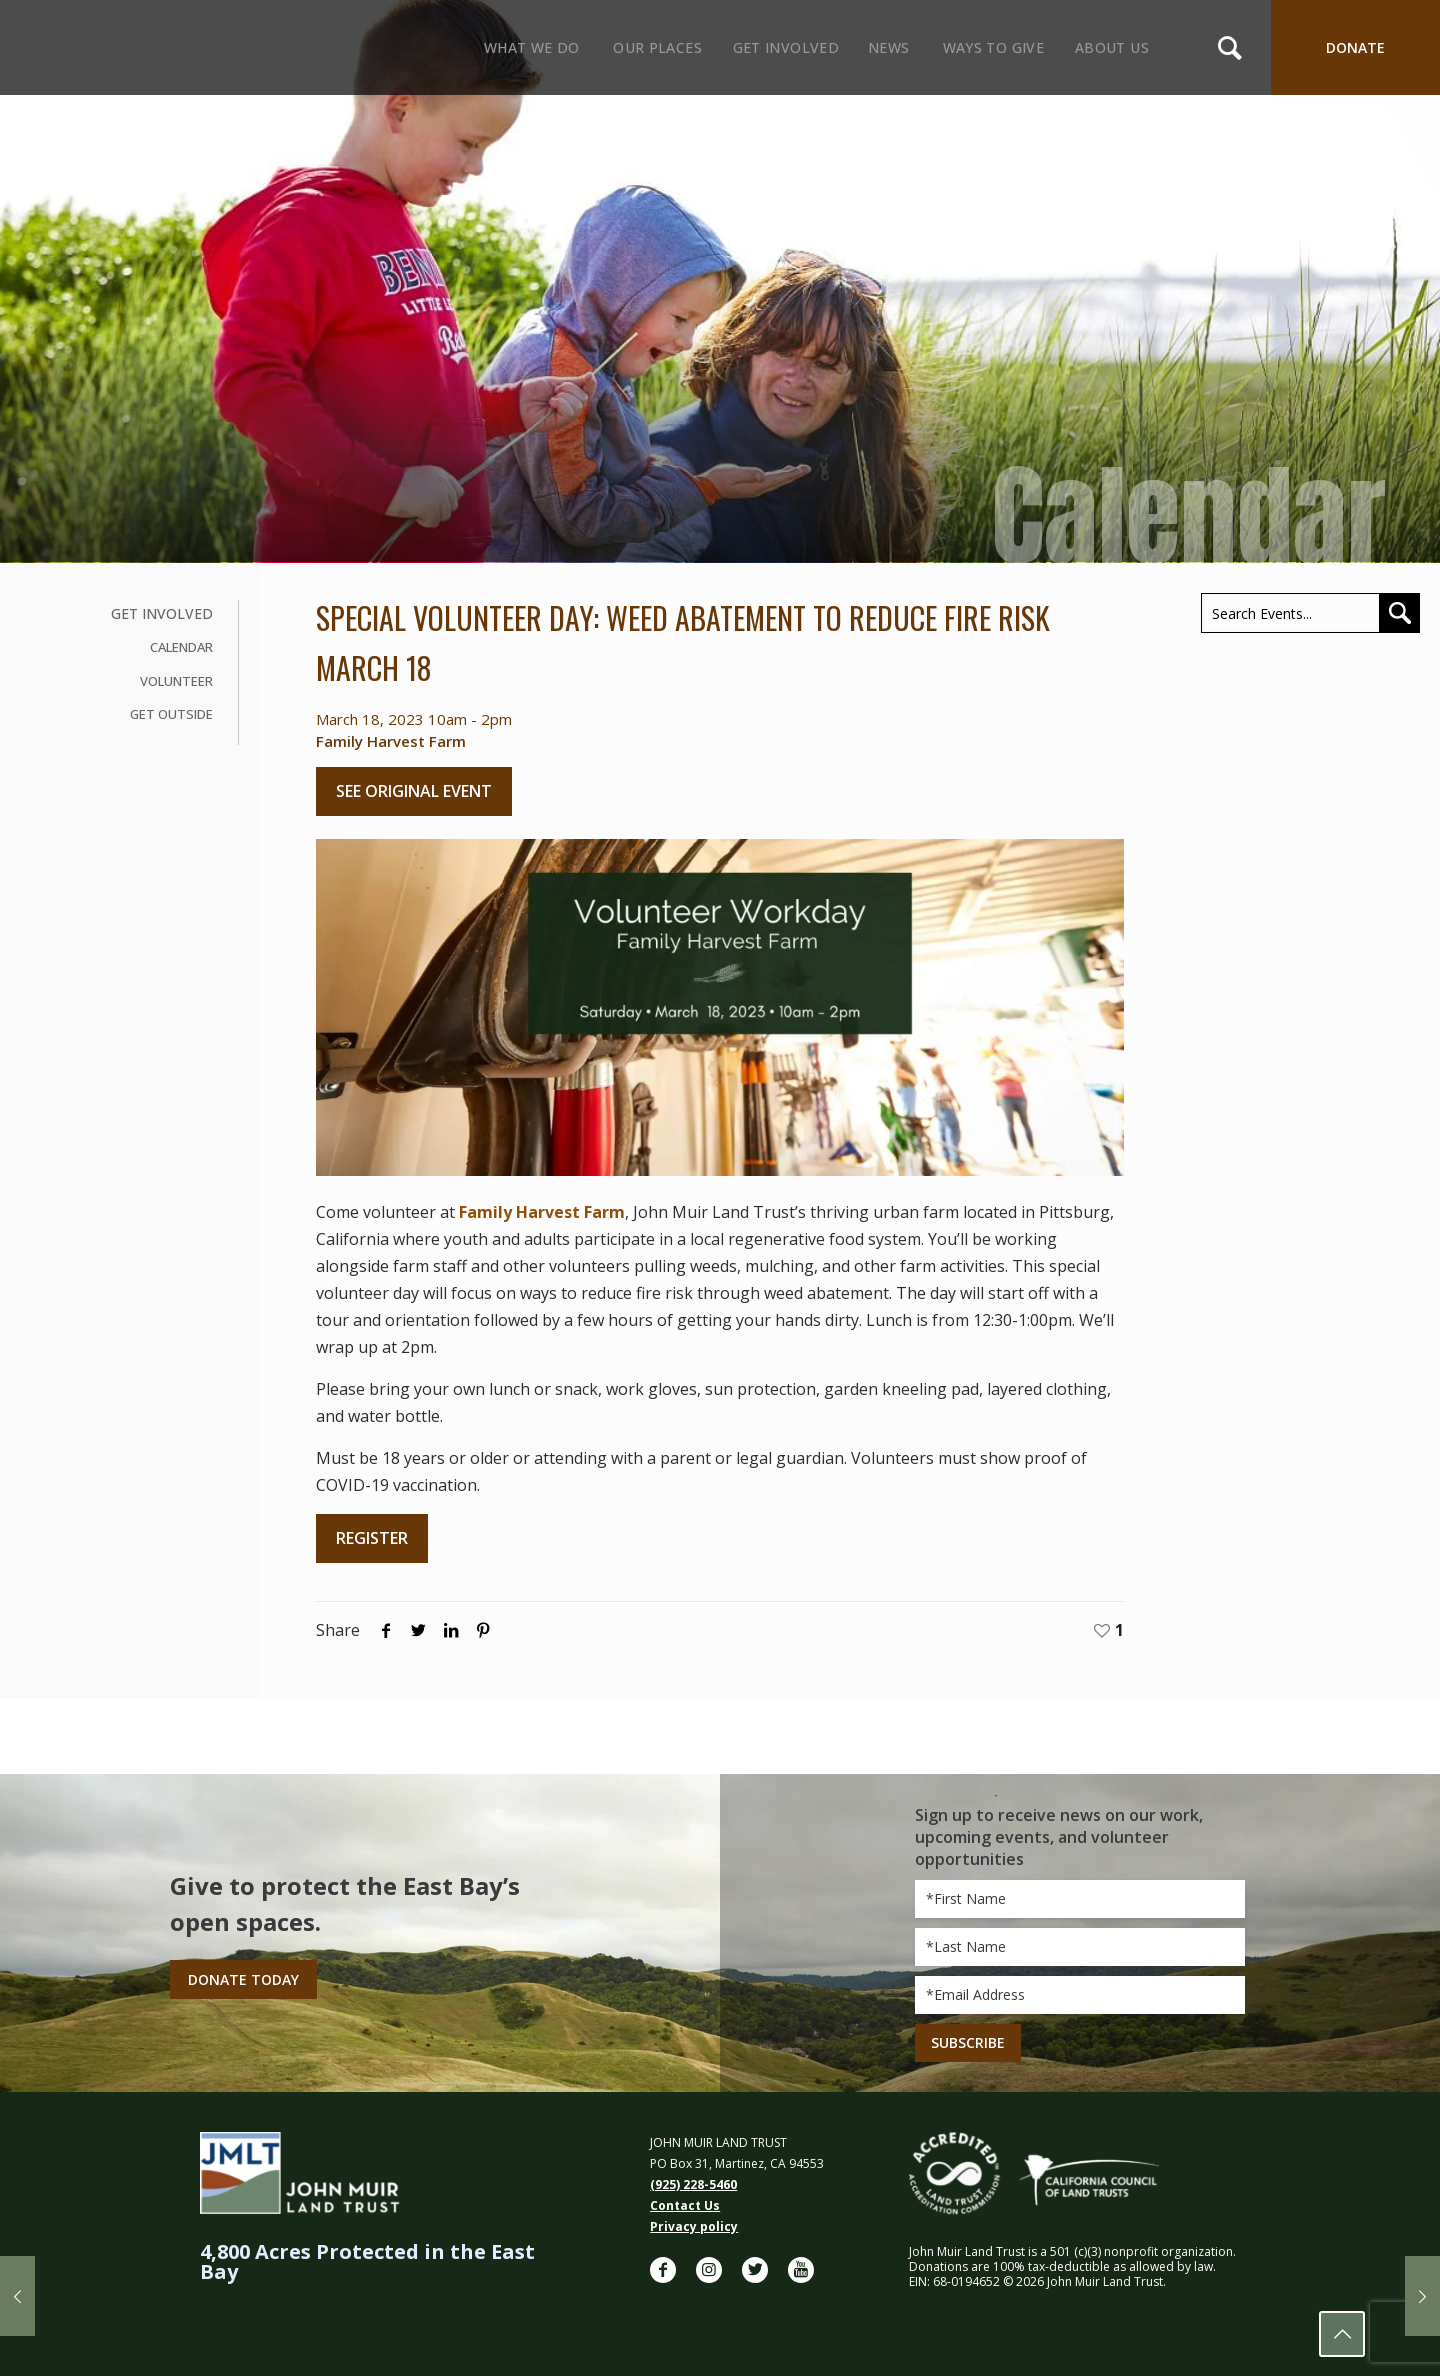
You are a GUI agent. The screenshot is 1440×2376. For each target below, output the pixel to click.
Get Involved (162, 613)
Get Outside (171, 714)
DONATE (1355, 47)
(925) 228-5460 (693, 2184)
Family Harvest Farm (540, 1212)
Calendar (181, 647)
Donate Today (243, 1979)
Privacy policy (694, 2226)
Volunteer (176, 681)
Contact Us (685, 2205)
